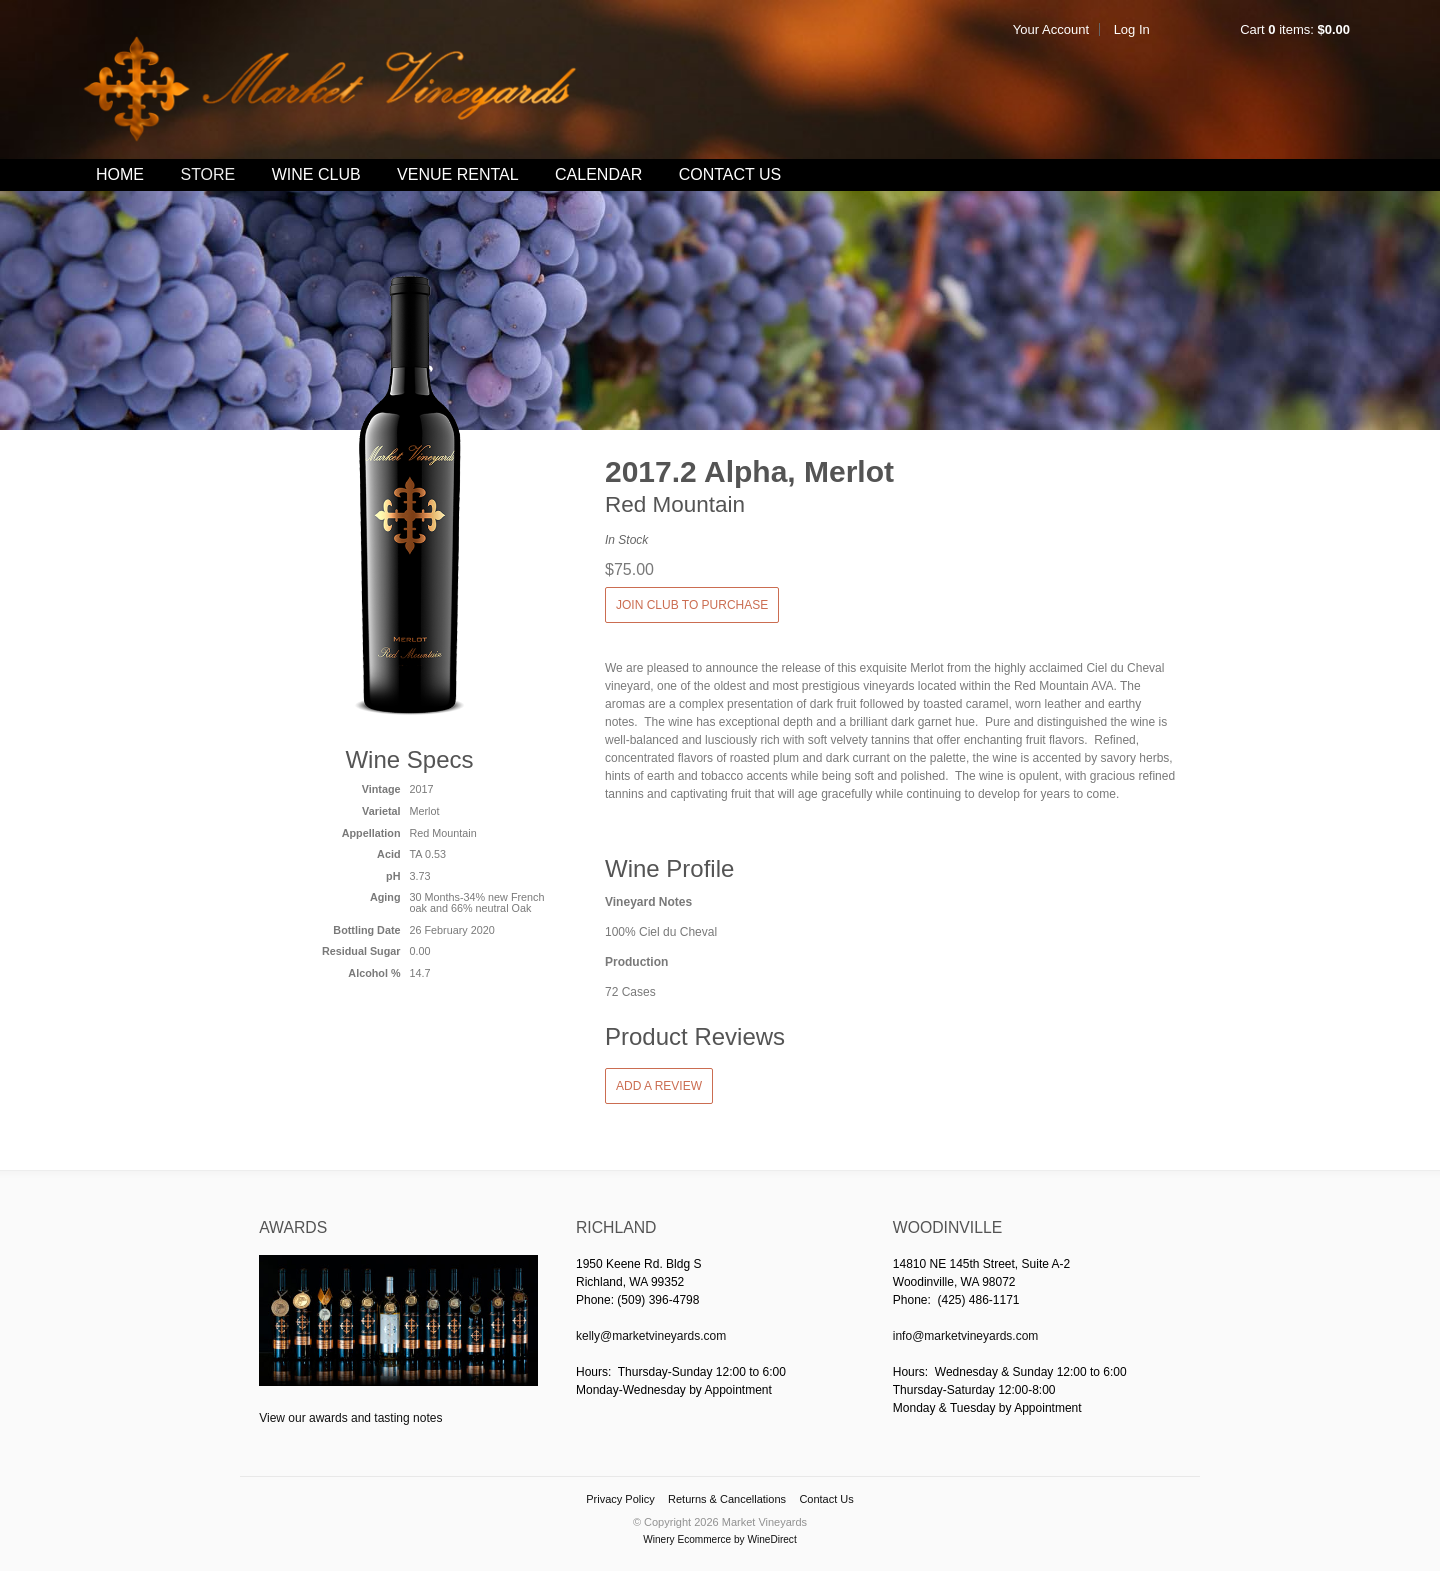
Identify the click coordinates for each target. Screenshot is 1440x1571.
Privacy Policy (620, 1499)
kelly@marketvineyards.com (651, 1336)
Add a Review (659, 1086)
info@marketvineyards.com (966, 1336)
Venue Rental (458, 174)
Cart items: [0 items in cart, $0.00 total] (1295, 29)
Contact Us (730, 174)
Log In (1132, 29)
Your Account (1051, 29)
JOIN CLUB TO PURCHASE (692, 605)
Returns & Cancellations (727, 1499)
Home (120, 174)
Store (207, 174)
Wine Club (316, 174)
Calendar (598, 174)
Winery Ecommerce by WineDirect (719, 1539)
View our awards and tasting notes (350, 1418)
